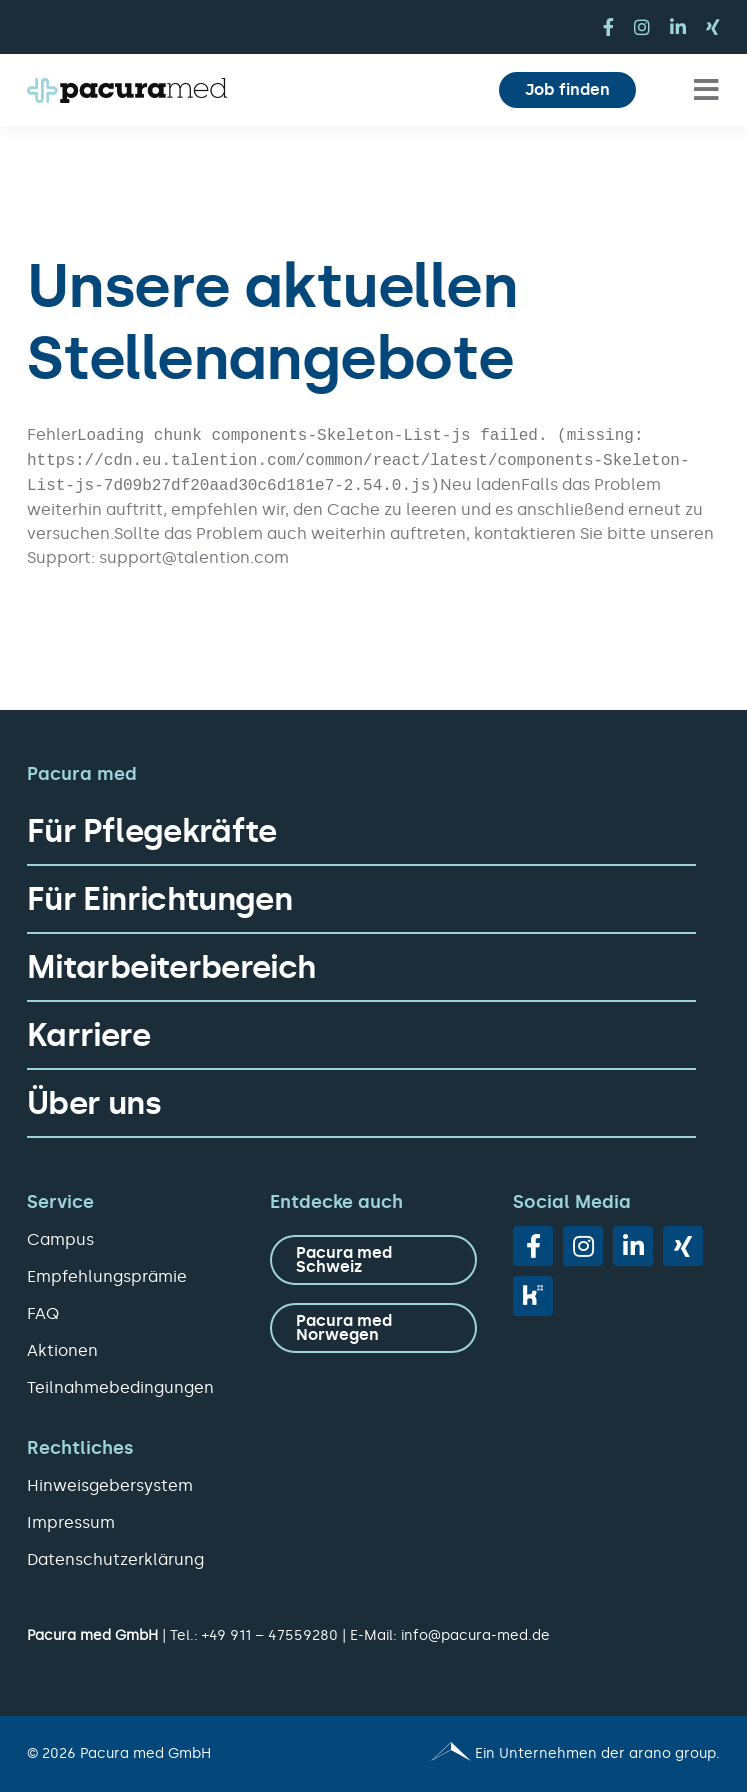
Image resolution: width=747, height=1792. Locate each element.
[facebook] (608, 27)
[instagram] (642, 27)
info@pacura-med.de (475, 1635)
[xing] (713, 27)
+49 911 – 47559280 (270, 1635)
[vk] (533, 1296)
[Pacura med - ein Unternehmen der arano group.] (556, 1754)
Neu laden (480, 484)
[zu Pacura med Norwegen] (373, 1328)
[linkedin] (678, 27)
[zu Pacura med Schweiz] (373, 1260)
